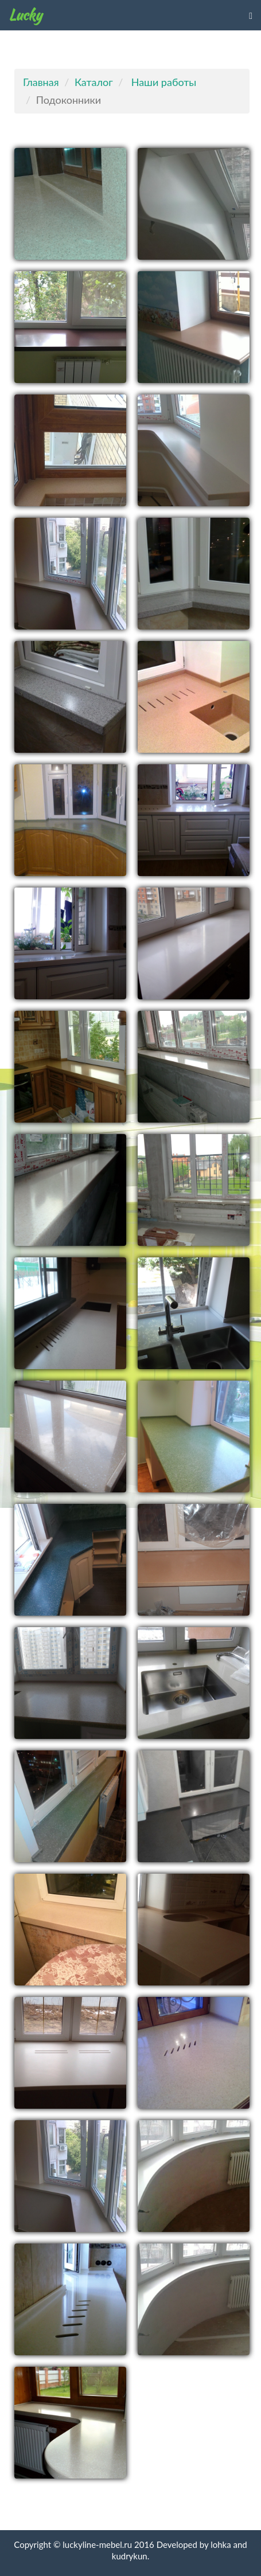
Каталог (94, 82)
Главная (41, 82)
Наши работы (164, 82)
